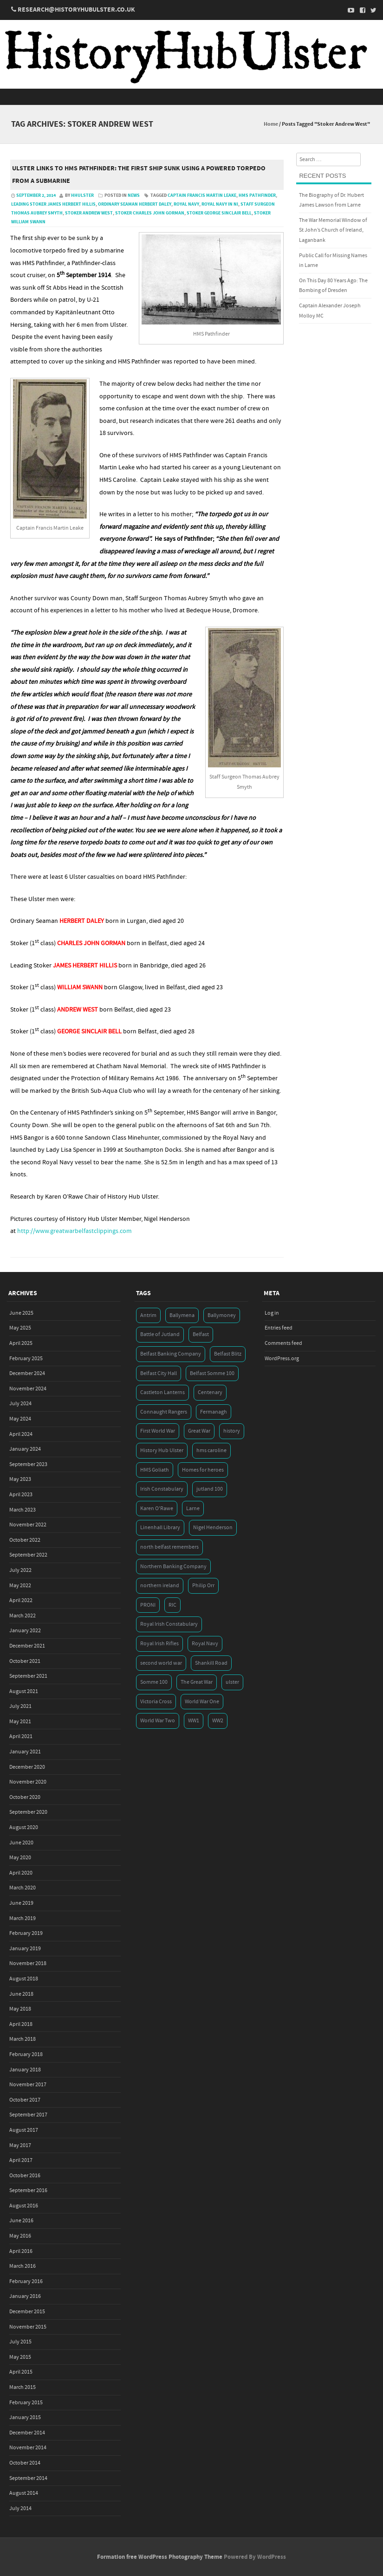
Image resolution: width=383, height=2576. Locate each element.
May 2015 (20, 2357)
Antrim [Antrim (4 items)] (148, 1315)
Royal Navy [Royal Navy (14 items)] (205, 1643)
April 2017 (20, 2160)
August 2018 (23, 1978)
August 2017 (23, 2130)
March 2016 (22, 2266)
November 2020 (27, 1781)
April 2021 (20, 1736)
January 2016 (25, 2296)
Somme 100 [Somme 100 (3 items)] (154, 1682)
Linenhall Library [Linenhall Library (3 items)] (160, 1527)
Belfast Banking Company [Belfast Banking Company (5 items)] (170, 1353)
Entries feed (278, 1327)
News (134, 195)
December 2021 (27, 1645)
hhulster (82, 195)
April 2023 (20, 1494)
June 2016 (21, 2220)
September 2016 (28, 2190)
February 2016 (26, 2281)
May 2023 (20, 1479)
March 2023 (22, 1509)
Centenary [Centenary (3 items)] (210, 1392)
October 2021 (24, 1661)
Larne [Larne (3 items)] (193, 1508)
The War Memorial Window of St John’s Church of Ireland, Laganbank (333, 230)
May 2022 (20, 1585)
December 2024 (27, 1373)
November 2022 (27, 1524)
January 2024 (25, 1449)
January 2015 (25, 2417)
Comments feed (283, 1343)
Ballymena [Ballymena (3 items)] (182, 1315)
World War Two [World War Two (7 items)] (157, 1720)
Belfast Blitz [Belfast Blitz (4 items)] (227, 1353)
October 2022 (24, 1540)
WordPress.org (282, 1358)
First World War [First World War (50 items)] (157, 1431)
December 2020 (27, 1767)
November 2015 (27, 2326)
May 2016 (20, 2235)
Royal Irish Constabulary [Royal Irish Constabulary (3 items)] (169, 1624)
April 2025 (20, 1343)
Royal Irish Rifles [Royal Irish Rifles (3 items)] (159, 1643)
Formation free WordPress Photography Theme (159, 2557)
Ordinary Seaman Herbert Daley (134, 204)
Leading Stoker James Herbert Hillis (53, 204)
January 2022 (25, 1630)
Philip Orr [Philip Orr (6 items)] (203, 1585)
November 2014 (27, 2447)
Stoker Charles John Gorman (149, 213)
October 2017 (24, 2099)
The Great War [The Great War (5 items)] (197, 1682)
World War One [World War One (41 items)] (202, 1701)
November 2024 (27, 1388)
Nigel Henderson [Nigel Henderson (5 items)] (213, 1527)
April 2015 (20, 2371)
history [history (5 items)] (231, 1431)
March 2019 (22, 1918)
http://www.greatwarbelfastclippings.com (74, 1231)
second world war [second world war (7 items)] (161, 1663)
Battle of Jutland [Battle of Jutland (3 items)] (160, 1334)
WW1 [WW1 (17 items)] (193, 1720)
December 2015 (27, 2311)
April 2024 (20, 1434)
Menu (191, 97)
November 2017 (27, 2084)
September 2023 (28, 1464)
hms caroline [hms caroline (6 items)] (211, 1450)
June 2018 (21, 1994)
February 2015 (26, 2402)
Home (271, 124)
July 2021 (20, 1706)
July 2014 (20, 2508)
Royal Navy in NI (219, 204)
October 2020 (24, 1797)
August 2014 (23, 2493)
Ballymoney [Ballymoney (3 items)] (222, 1315)
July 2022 (20, 1570)
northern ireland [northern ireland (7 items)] (159, 1585)
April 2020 (20, 1872)
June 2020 (21, 1842)
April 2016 (20, 2251)
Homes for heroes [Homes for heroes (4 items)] (203, 1469)
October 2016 (24, 2175)
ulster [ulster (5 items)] (232, 1682)
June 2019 (21, 1903)
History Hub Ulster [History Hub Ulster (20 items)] (161, 1450)
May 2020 (20, 1857)
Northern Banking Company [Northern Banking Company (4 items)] (173, 1566)
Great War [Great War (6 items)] (199, 1431)
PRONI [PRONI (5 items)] (148, 1605)
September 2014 (28, 2478)
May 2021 (20, 1721)
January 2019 (25, 1948)
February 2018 (26, 2054)
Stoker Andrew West (89, 213)
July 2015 (20, 2341)
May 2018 (20, 2008)
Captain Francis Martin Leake (202, 195)
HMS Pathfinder (257, 195)
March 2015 (22, 2387)
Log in (272, 1313)
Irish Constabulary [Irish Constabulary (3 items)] (161, 1489)
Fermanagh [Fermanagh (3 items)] (213, 1411)
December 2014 (27, 2432)
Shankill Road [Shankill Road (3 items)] (211, 1663)
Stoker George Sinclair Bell (219, 213)
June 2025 (21, 1313)
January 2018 (25, 2069)
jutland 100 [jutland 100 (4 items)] (209, 1489)
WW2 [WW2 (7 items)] (217, 1720)
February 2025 (26, 1358)
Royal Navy (186, 204)
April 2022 (20, 1600)
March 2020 (22, 1887)
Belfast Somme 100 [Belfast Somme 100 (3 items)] (212, 1373)
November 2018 (27, 1963)
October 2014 (24, 2462)
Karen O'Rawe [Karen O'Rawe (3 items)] (156, 1508)
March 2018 (22, 2039)
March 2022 (22, 1615)
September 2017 (28, 2114)
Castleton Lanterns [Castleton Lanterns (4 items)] (162, 1392)
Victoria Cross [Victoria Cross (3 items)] (156, 1701)
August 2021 (23, 1691)
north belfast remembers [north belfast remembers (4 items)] (169, 1547)
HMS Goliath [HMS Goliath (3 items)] (154, 1469)
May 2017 (20, 2145)
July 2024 (20, 1403)
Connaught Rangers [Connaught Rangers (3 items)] (163, 1411)
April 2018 (20, 2024)
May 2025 (20, 1327)
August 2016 (23, 2205)
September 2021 (28, 1676)
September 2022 (28, 1554)
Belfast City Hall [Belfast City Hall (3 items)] (158, 1373)
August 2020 (23, 1827)
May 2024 (20, 1418)
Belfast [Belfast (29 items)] (201, 1334)
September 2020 (28, 1812)
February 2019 (26, 1933)
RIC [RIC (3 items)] (172, 1605)
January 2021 (25, 1751)
